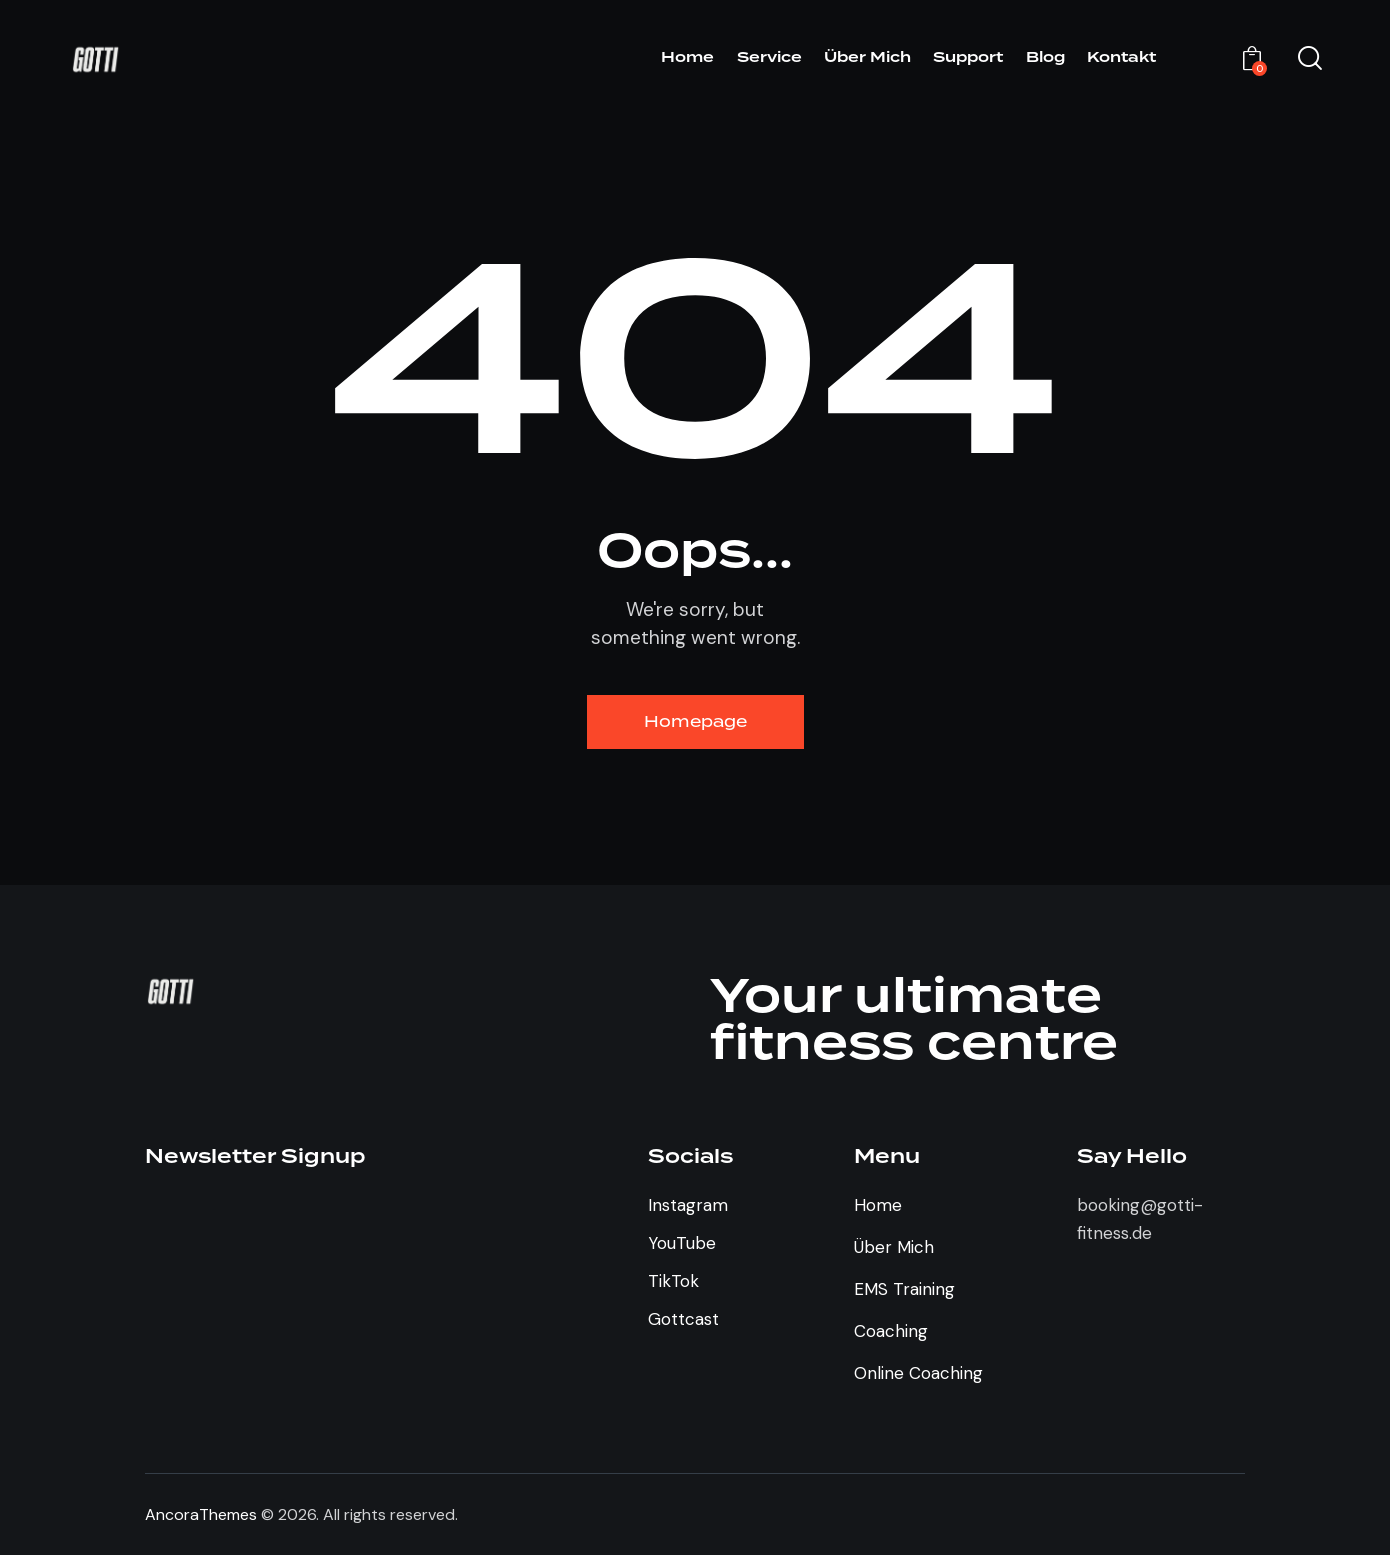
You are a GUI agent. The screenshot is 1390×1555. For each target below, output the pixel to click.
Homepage (695, 721)
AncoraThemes (201, 1514)
